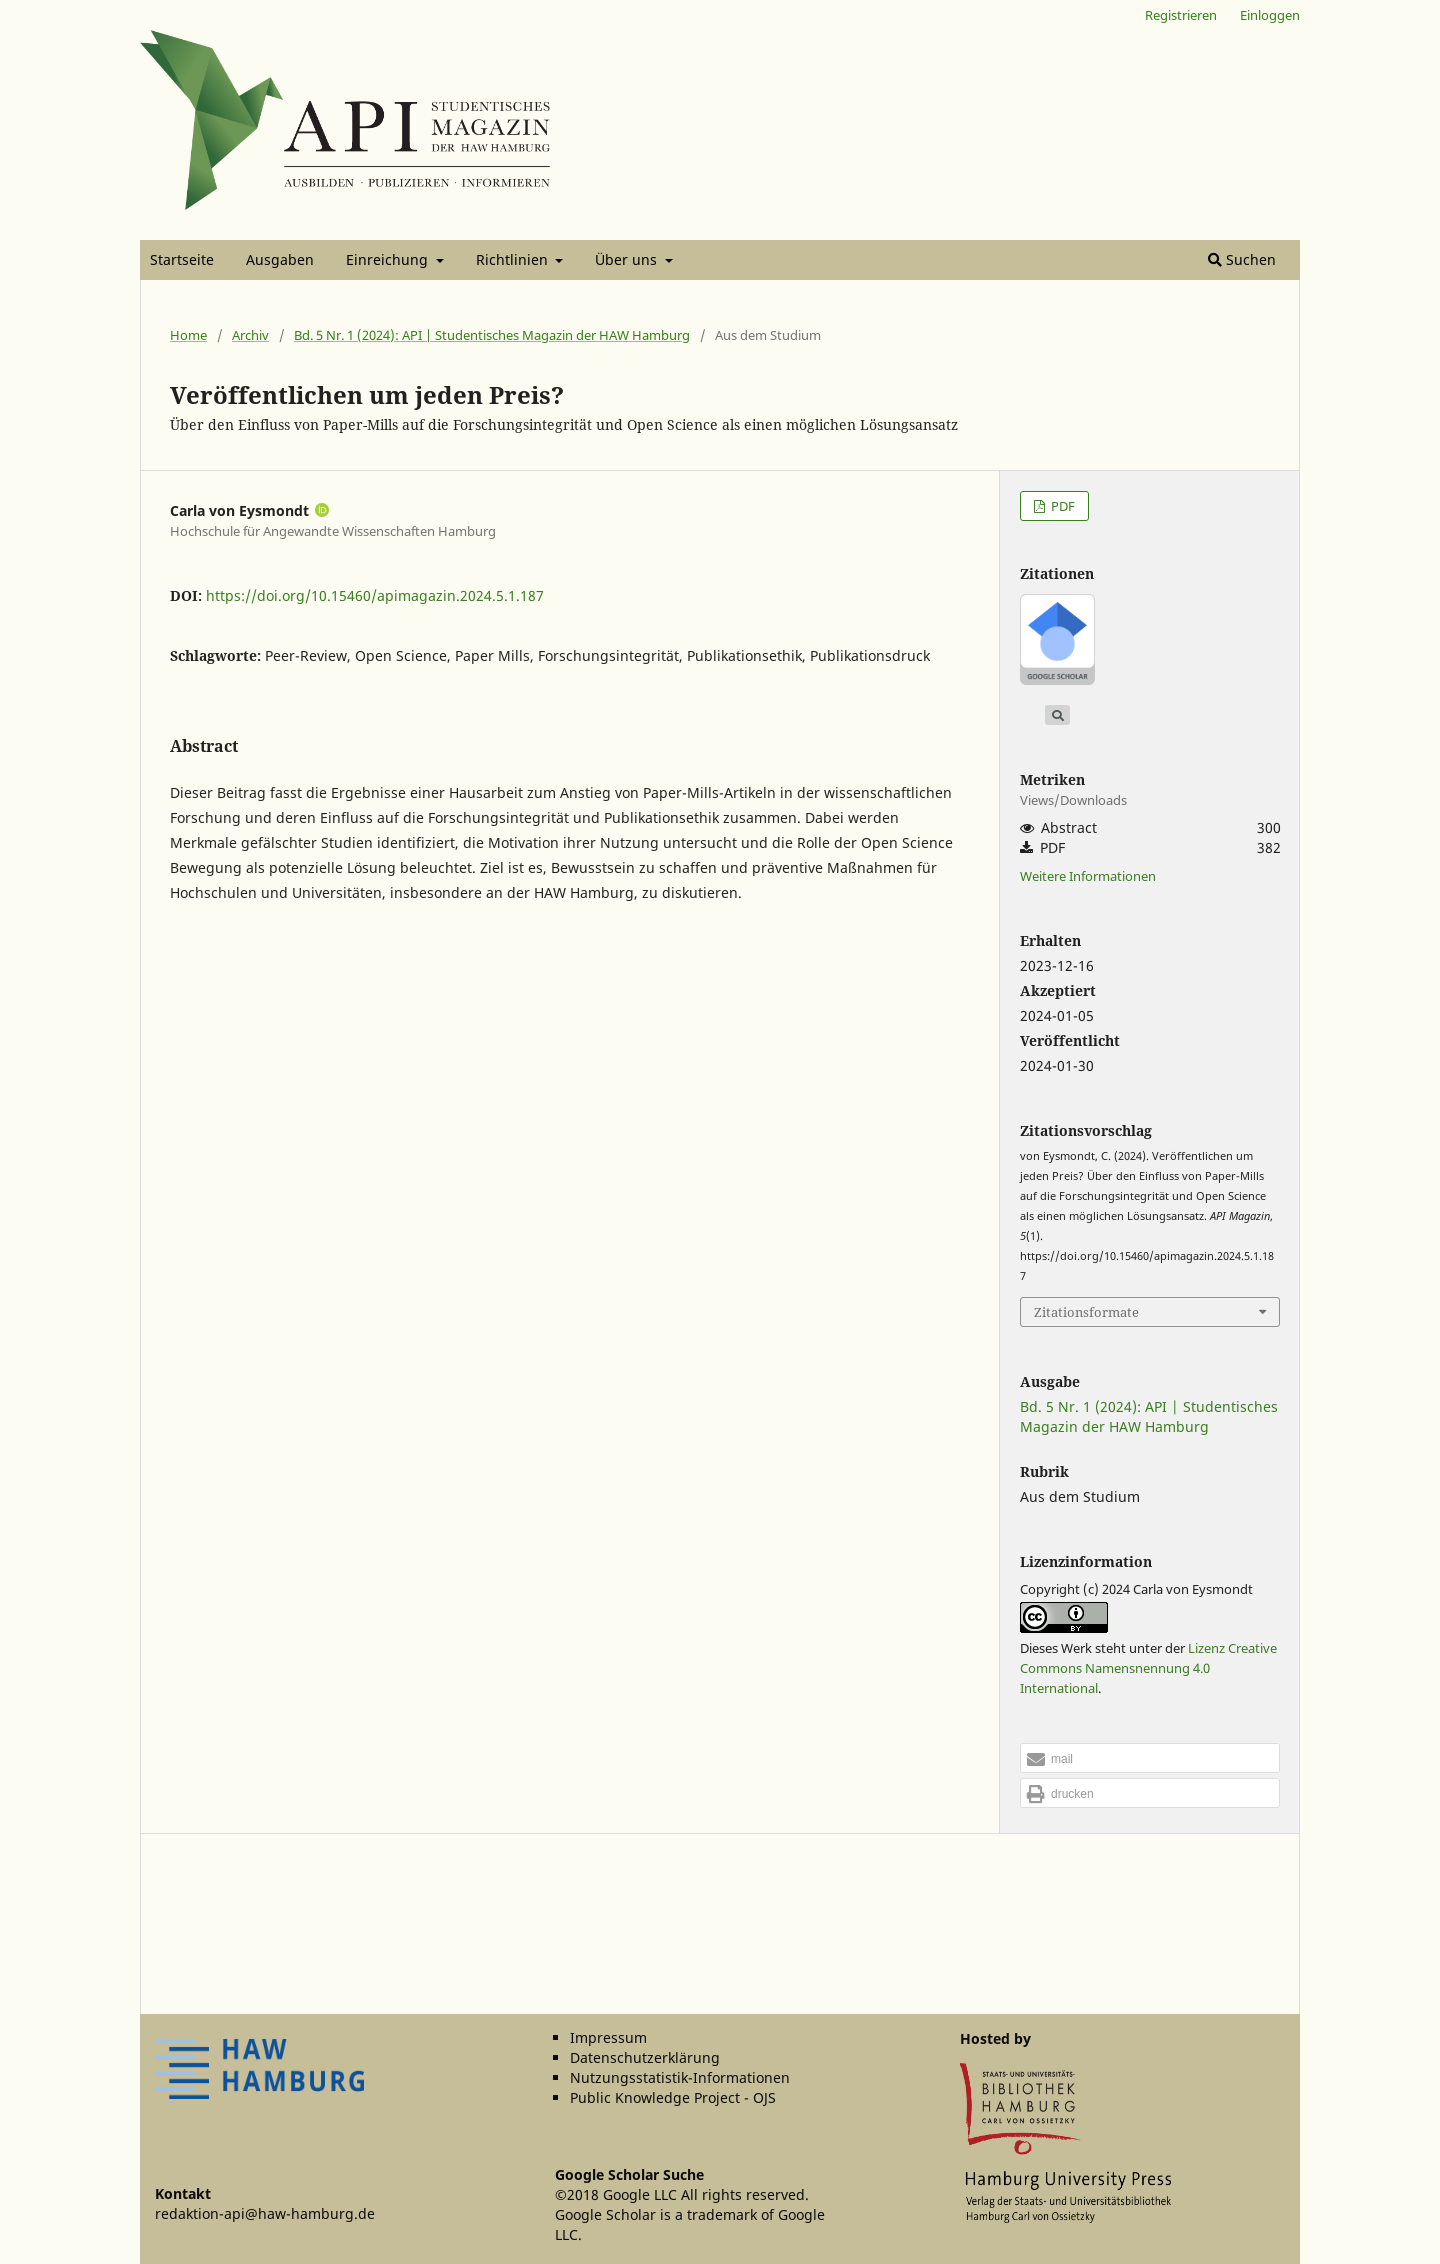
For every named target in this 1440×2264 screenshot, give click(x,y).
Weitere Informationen (1088, 876)
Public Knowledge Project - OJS (673, 2097)
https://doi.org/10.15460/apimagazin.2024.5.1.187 (375, 595)
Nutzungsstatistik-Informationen (680, 2077)
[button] (1150, 1759)
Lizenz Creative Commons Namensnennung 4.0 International (1148, 1668)
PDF (1061, 506)
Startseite (182, 259)
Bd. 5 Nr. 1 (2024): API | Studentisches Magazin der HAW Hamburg (492, 335)
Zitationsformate (1086, 1312)
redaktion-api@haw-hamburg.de (265, 2213)
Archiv (250, 335)
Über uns (628, 259)
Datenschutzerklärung (645, 2057)
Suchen (1242, 259)
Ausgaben (280, 259)
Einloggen (1270, 15)
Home (188, 335)
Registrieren (1181, 15)
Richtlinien (514, 259)
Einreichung (389, 259)
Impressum (608, 2037)
